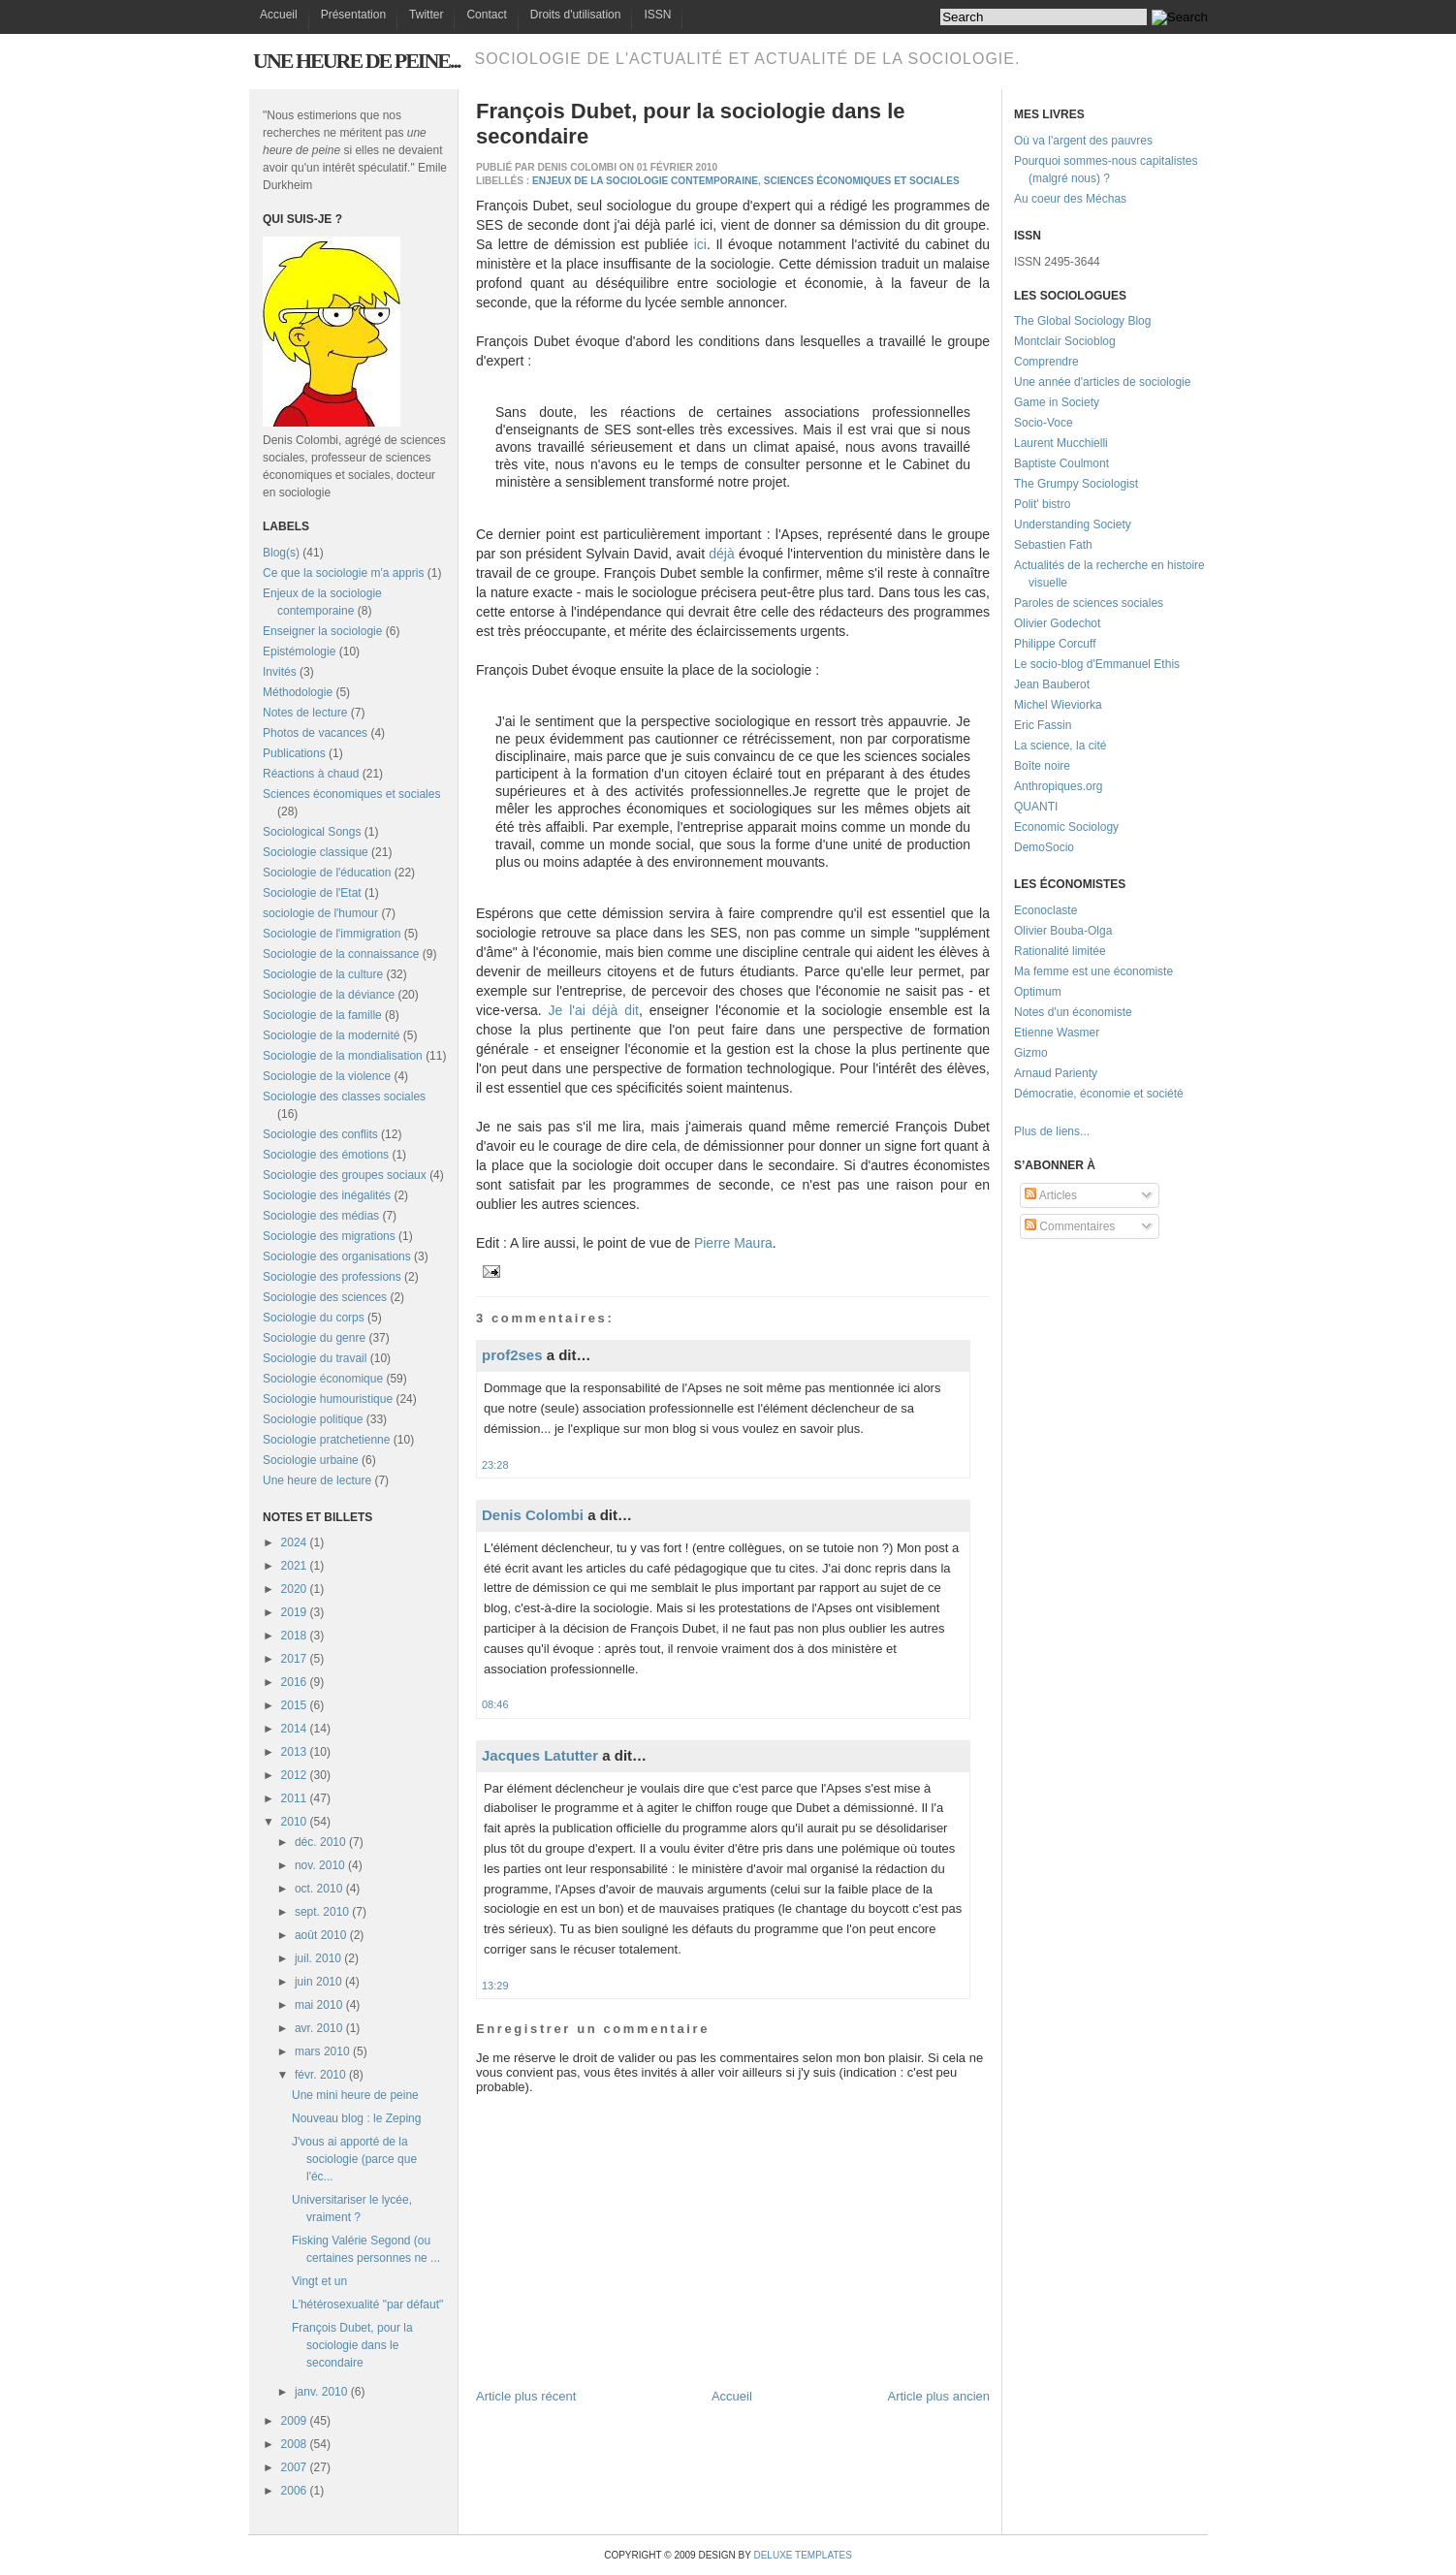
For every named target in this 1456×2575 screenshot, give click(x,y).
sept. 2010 (322, 1912)
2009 (294, 2421)
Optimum (1037, 992)
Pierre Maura (733, 1243)
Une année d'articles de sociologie (1102, 382)
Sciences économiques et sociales (351, 794)
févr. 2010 (320, 2075)
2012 (294, 1775)
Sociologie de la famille (322, 1015)
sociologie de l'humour (320, 913)
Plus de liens (1047, 1131)
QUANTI (1036, 806)
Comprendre (1046, 361)
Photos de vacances (315, 733)
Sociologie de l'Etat (312, 893)
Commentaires (1070, 1226)
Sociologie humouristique (328, 1399)
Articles (1051, 1195)
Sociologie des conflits (320, 1134)
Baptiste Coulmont (1061, 463)
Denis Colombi (533, 1515)
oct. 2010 (318, 1888)
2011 (294, 1798)
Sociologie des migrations (329, 1236)
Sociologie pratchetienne (326, 1439)
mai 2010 (318, 2005)
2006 (294, 2490)
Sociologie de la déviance (329, 994)
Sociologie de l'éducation (327, 872)
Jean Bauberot (1052, 684)
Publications (294, 753)
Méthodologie (297, 692)
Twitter (426, 14)
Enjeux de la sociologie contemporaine (645, 180)
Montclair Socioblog (1065, 341)
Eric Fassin (1042, 725)
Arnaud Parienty (1055, 1073)
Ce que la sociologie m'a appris (343, 573)
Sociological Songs (312, 832)
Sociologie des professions (332, 1277)
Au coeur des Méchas (1070, 199)
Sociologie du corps (313, 1317)
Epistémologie (299, 651)
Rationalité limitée (1060, 951)
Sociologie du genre (314, 1338)
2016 (294, 1682)
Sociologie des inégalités (327, 1195)
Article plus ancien (939, 2396)
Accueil (279, 14)
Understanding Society (1072, 524)
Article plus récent (526, 2396)
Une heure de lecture (317, 1480)
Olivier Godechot (1057, 623)
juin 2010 (318, 1981)
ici (700, 244)
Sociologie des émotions (326, 1154)
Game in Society (1056, 402)
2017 (294, 1659)
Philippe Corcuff (1055, 644)
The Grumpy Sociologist (1076, 484)
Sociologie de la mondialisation (343, 1056)
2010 (294, 1821)
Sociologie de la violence (327, 1076)
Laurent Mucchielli (1061, 443)
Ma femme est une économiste (1093, 971)
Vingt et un (319, 2281)
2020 (294, 1589)
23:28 (495, 1465)
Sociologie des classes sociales (344, 1096)
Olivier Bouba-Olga (1063, 931)
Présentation (353, 14)
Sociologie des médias (321, 1216)
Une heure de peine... (356, 60)
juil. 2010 (318, 1958)
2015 (294, 1705)
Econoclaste (1045, 910)
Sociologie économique (323, 1378)
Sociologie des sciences (325, 1297)
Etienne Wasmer (1056, 1032)
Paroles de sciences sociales (1088, 603)
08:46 (495, 1704)
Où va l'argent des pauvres (1083, 140)
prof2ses (512, 1355)
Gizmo (1031, 1053)
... (1085, 1131)
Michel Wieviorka (1058, 705)
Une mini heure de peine (355, 2095)
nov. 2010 (320, 1865)
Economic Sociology (1066, 827)
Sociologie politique (313, 1419)
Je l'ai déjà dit (594, 1010)
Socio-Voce (1043, 422)
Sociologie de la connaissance (341, 954)
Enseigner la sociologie (322, 631)
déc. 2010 (320, 1842)
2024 (294, 1542)
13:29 (495, 1985)
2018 (294, 1635)
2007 (294, 2467)
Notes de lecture (305, 712)
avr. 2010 (318, 2028)
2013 (294, 1752)
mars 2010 (322, 2051)
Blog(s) (281, 552)
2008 (294, 2444)
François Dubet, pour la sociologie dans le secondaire (352, 2345)
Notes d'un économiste (1073, 1012)
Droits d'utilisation (575, 14)
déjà (721, 553)
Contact (486, 14)
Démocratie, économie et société (1099, 1093)
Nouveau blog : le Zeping (356, 2118)
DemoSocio (1044, 847)
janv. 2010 (321, 2392)
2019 (294, 1612)
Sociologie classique (315, 852)
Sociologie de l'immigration (331, 933)
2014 (294, 1728)
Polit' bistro (1042, 504)
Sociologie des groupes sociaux (345, 1175)
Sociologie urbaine (311, 1460)
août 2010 (320, 1935)
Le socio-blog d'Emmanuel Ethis (1097, 664)
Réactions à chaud (311, 773)
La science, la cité (1060, 745)
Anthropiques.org (1058, 786)
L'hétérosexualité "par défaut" (367, 2304)
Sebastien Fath (1053, 545)
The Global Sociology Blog (1082, 321)
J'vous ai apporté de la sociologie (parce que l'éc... (354, 2159)
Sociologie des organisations (337, 1256)
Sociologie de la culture (323, 974)
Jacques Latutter (540, 1755)
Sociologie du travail (314, 1358)
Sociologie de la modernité (331, 1035)
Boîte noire (1042, 766)
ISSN (657, 14)
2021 (294, 1566)
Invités (280, 672)
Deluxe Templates (802, 2555)
